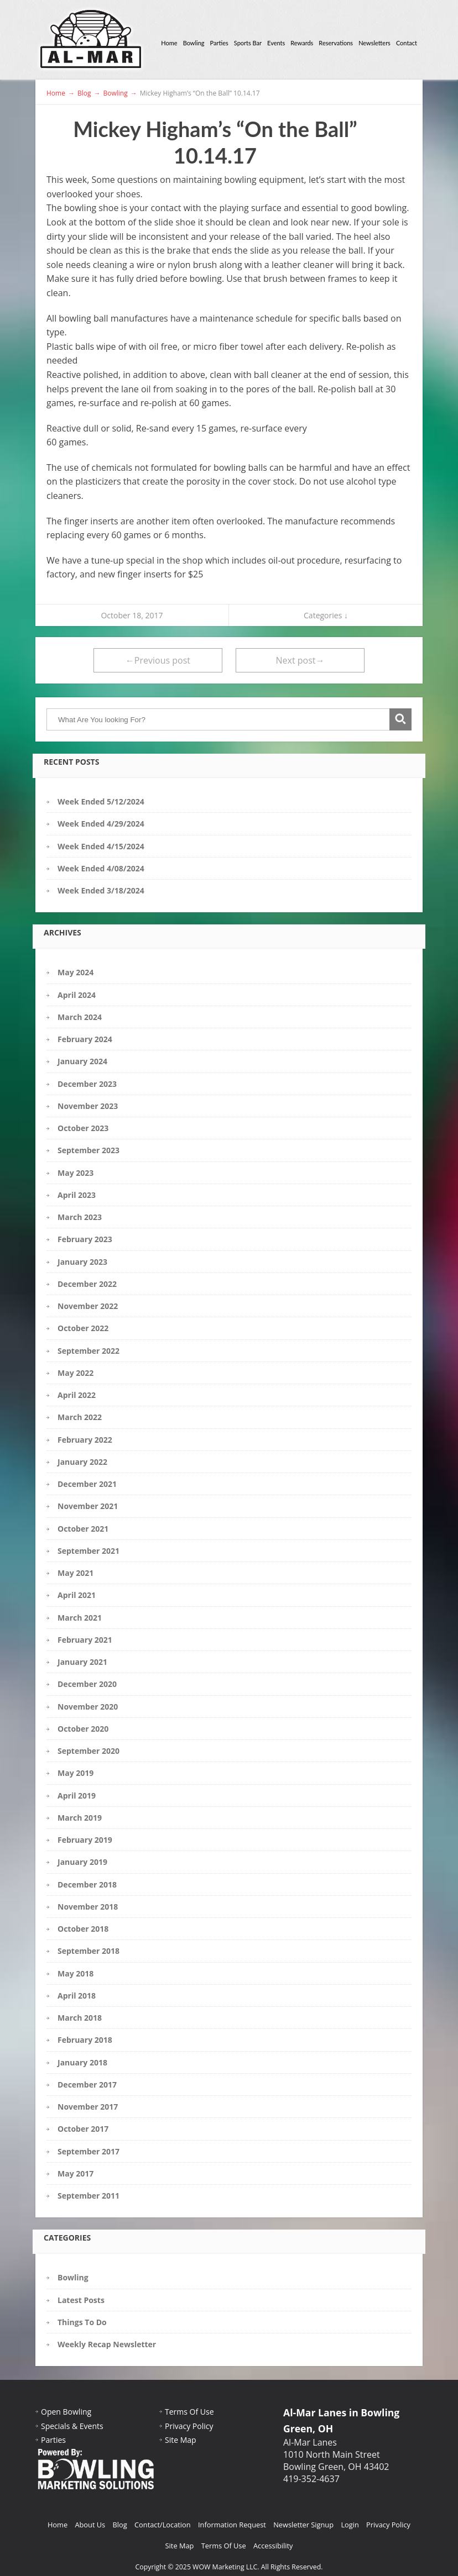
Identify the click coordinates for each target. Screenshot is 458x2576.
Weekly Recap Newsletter (107, 2344)
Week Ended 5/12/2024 (101, 801)
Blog (120, 2525)
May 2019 (75, 1773)
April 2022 (77, 1395)
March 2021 (80, 1617)
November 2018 (88, 1906)
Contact (406, 42)
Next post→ (300, 660)
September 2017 (88, 2151)
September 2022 (88, 1350)
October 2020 (83, 1728)
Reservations (336, 42)
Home (169, 42)
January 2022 (82, 1462)
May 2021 (75, 1573)
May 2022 (75, 1373)
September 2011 (88, 2195)
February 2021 (85, 1639)
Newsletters (374, 42)
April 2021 (77, 1595)
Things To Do (82, 2322)
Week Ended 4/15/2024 (101, 846)
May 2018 (75, 1973)
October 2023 (83, 1128)
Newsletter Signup (303, 2525)
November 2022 (88, 1306)
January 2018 (82, 2062)
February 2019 (85, 1839)
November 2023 (88, 1106)
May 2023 (75, 1173)
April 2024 (77, 995)
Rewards (301, 42)
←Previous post (158, 660)
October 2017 (83, 2128)
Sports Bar (248, 42)
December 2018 (87, 1884)
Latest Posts (81, 2300)
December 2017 (87, 2084)
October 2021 (83, 1528)
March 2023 (80, 1217)
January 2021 (82, 1662)
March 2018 (80, 2017)
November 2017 (88, 2106)
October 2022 (83, 1328)
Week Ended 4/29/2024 (101, 823)
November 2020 (88, 1706)
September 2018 (88, 1951)
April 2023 (77, 1195)
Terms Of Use (189, 2411)
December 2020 (87, 1684)
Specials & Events (72, 2426)
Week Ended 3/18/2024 (101, 890)
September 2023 (88, 1150)
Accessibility (273, 2546)
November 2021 (88, 1506)
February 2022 (85, 1439)
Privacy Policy (189, 2426)
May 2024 (75, 972)
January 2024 (82, 1061)
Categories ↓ (326, 615)
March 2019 (80, 1817)
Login (349, 2525)
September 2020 (88, 1751)
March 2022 (80, 1417)
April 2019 (77, 1795)
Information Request (232, 2525)
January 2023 (82, 1262)
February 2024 (85, 1039)
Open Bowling (66, 2411)
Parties (219, 42)
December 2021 (87, 1484)
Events (276, 42)
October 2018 (83, 1928)
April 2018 (77, 1995)
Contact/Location (162, 2525)
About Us (90, 2525)
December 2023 (87, 1084)
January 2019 (82, 1862)
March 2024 (80, 1017)
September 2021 (88, 1550)
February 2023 (85, 1239)
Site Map (180, 2440)
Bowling (194, 42)
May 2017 (75, 2173)
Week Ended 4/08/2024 (101, 868)
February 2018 (85, 2039)
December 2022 (87, 1284)
